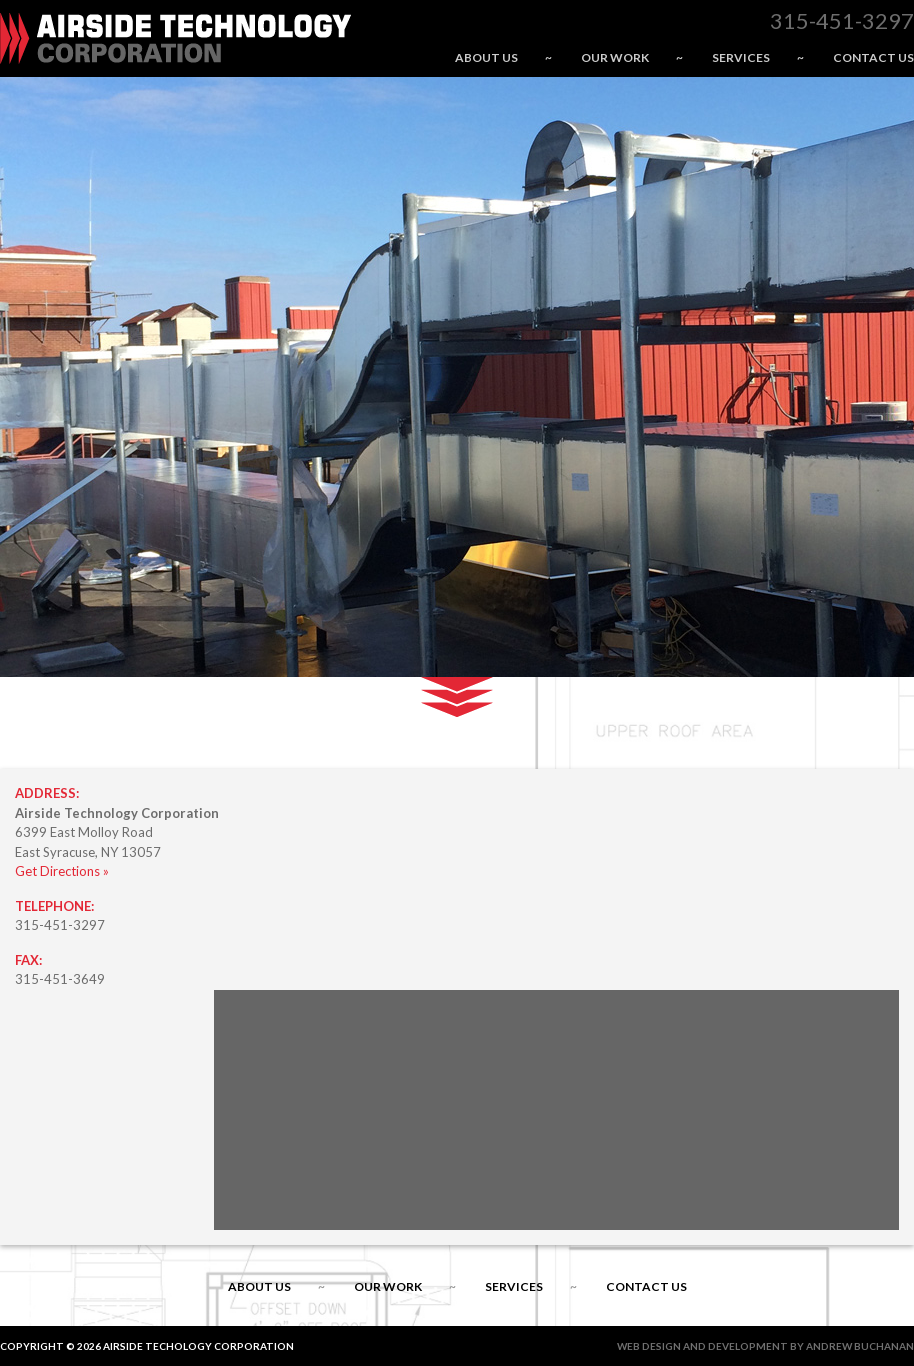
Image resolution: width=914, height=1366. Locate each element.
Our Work (615, 57)
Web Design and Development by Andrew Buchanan (765, 1346)
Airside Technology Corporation (175, 38)
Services (741, 57)
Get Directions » (62, 871)
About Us (486, 57)
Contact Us (873, 57)
